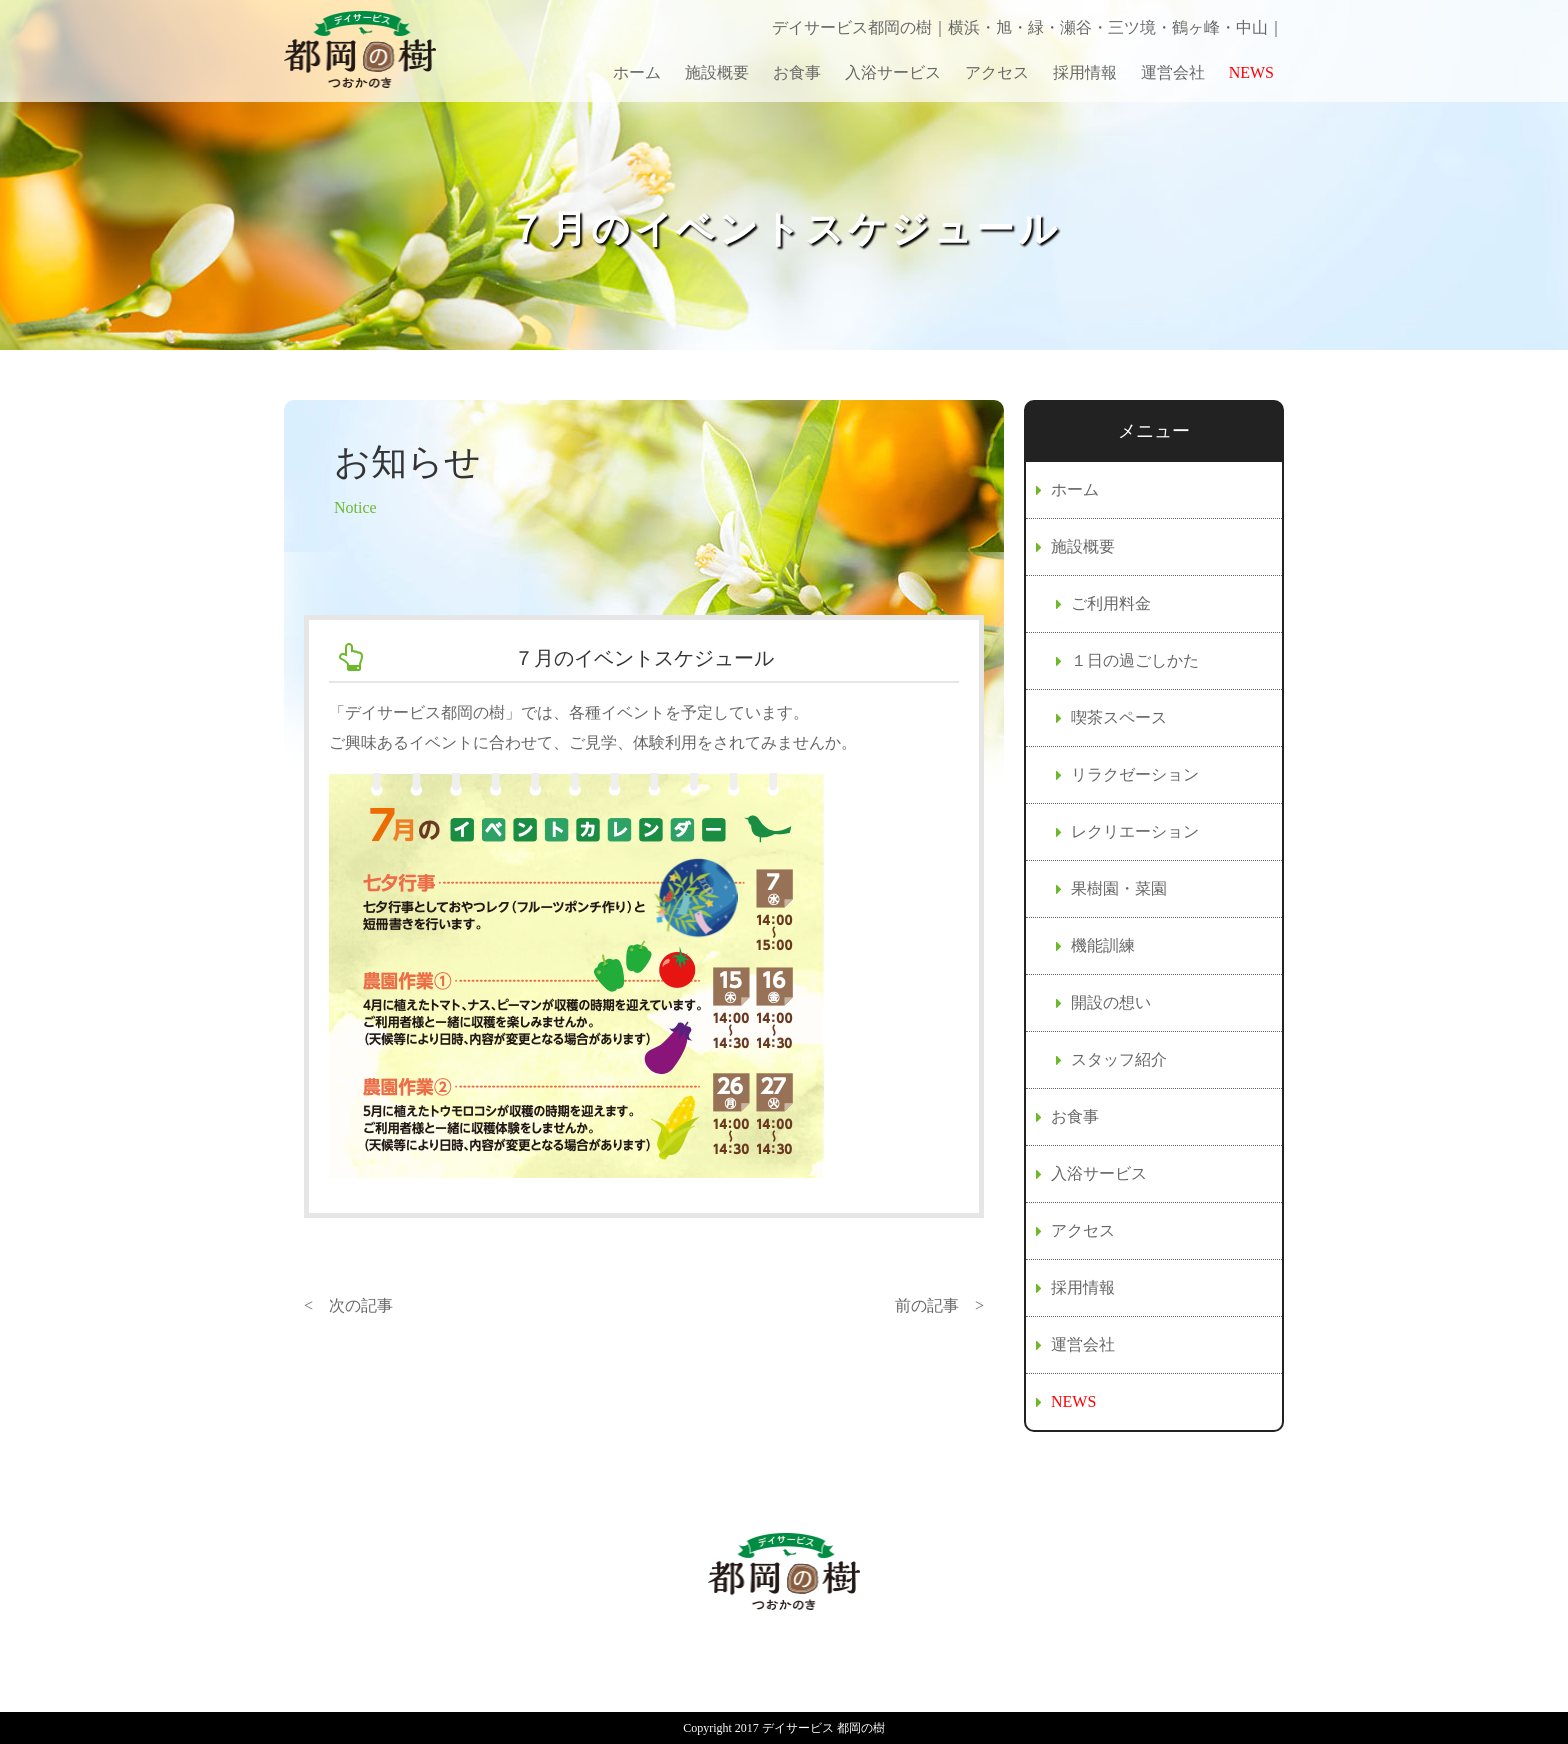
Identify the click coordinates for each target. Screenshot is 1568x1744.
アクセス (997, 72)
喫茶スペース (1119, 717)
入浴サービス (893, 72)
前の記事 (927, 1305)
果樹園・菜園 (1119, 888)
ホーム (637, 72)
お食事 (797, 72)
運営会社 (1173, 72)
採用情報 (1085, 72)
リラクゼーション (1135, 774)
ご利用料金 (1111, 603)
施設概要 (717, 72)
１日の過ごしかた (1135, 660)
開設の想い (1111, 1002)
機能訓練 (1103, 945)
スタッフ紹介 (1119, 1059)
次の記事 (361, 1305)
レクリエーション (1135, 831)
